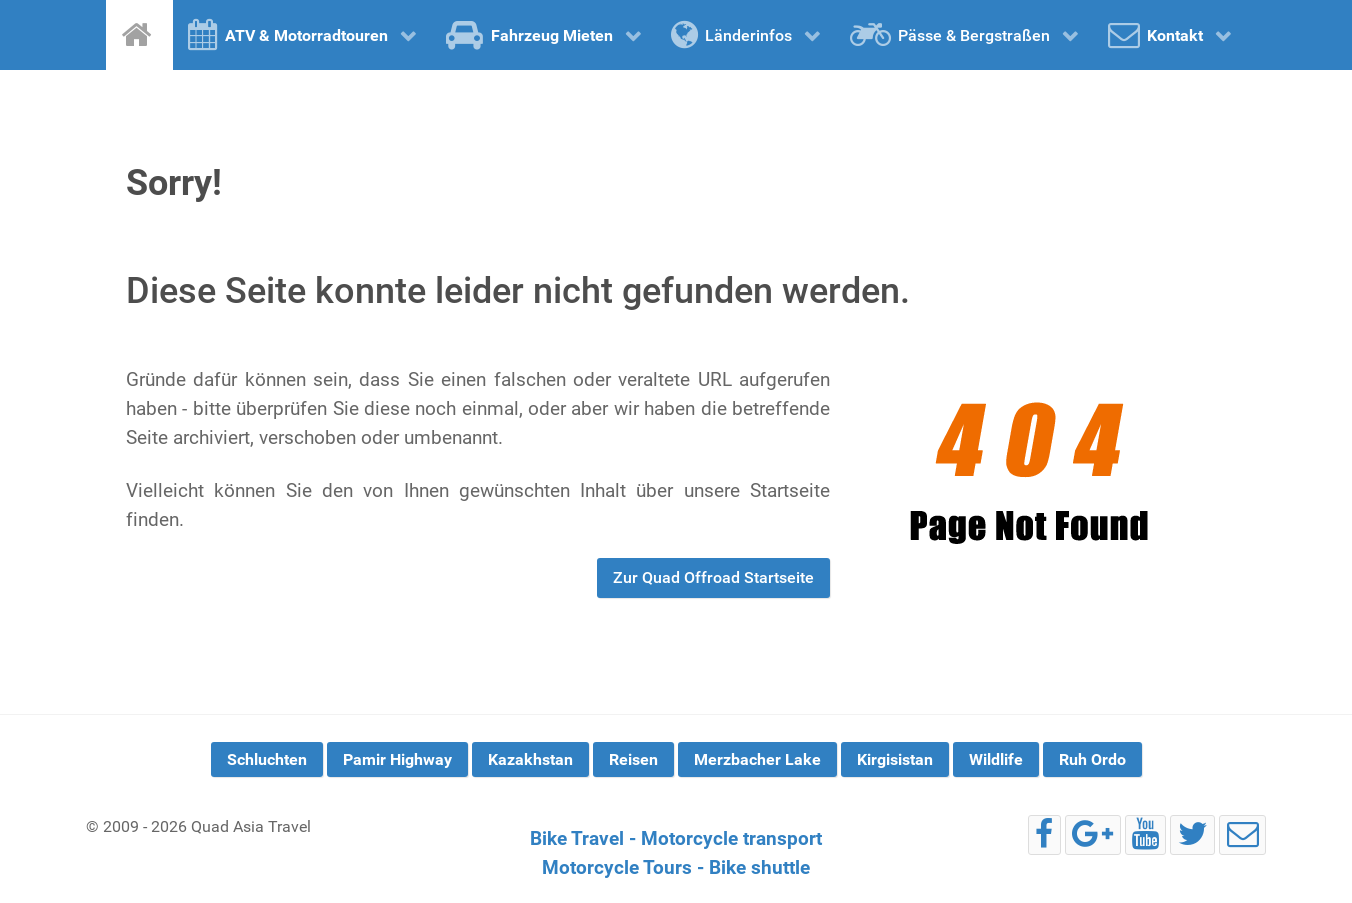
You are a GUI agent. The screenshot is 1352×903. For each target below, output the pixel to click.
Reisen (633, 759)
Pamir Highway (397, 759)
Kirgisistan (895, 759)
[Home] (139, 35)
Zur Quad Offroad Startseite (713, 577)
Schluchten (267, 759)
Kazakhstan (530, 759)
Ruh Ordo (1092, 759)
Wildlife (996, 759)
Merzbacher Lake (757, 759)
